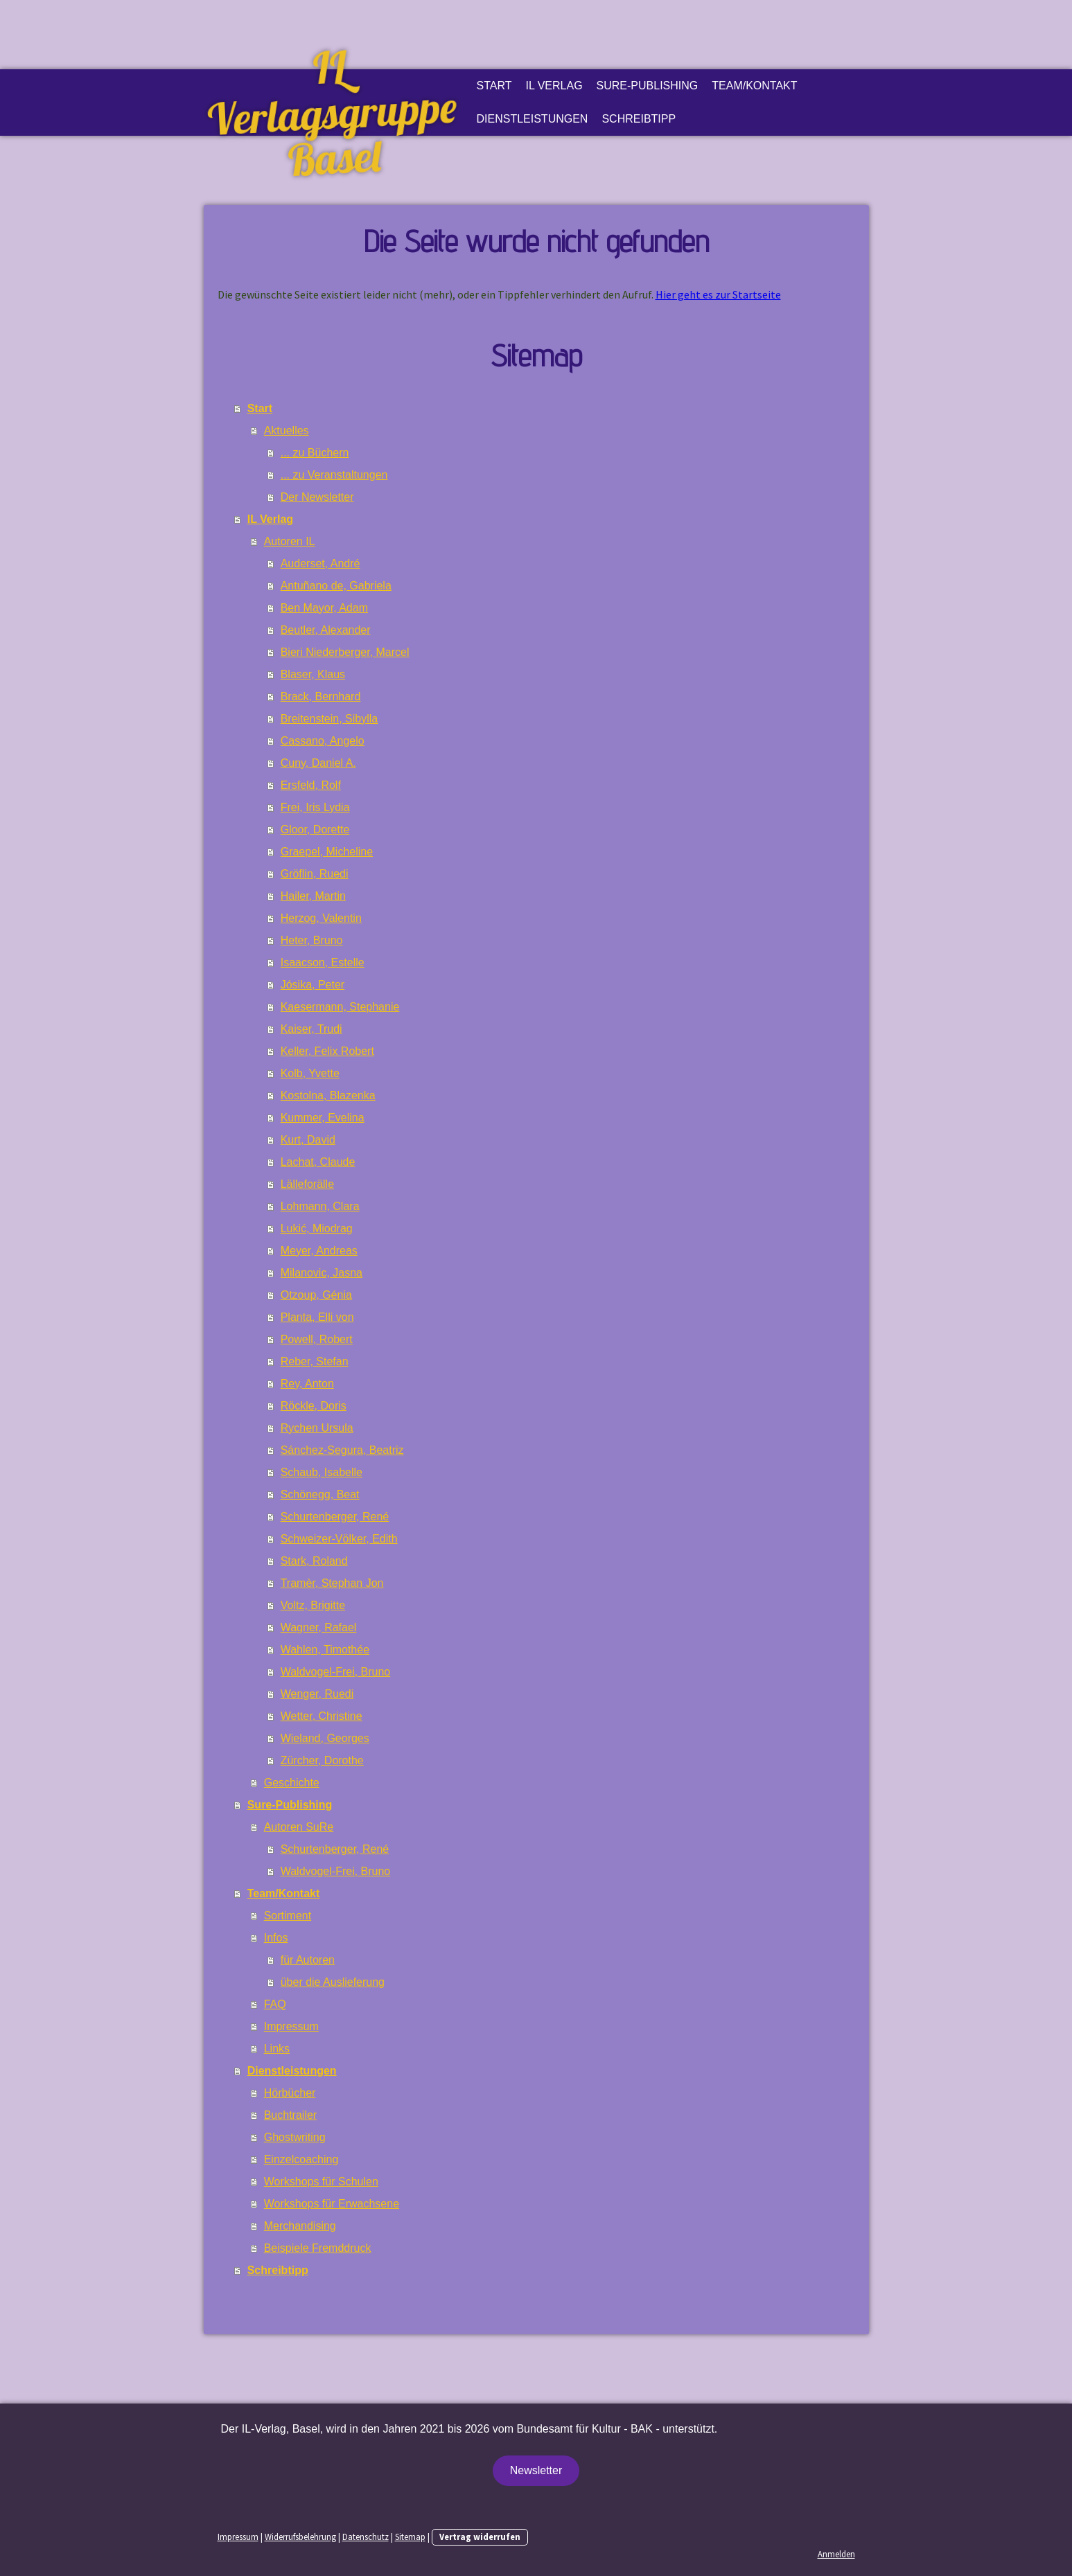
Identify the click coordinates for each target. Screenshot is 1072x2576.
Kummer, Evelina (322, 1117)
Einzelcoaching (301, 2159)
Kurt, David (308, 1140)
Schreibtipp (638, 119)
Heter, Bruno (312, 940)
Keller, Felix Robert (327, 1051)
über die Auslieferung (333, 1982)
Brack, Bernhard (321, 696)
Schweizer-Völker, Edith (339, 1539)
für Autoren (308, 1960)
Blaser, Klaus (313, 674)
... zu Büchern (315, 453)
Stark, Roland (314, 1561)
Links (277, 2048)
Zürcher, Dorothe (322, 1760)
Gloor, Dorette (315, 829)
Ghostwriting (295, 2137)
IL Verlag (553, 85)
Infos (276, 1938)
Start (494, 85)
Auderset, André (320, 563)
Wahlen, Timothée (325, 1649)
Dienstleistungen (532, 119)
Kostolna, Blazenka (328, 1095)
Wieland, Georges (325, 1738)
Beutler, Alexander (326, 630)
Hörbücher (290, 2093)
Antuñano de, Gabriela (336, 586)
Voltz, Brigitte (313, 1605)
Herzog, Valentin (321, 918)
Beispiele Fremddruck (317, 2248)
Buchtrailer (290, 2115)
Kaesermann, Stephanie (340, 1007)
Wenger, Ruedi (317, 1694)
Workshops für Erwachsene (331, 2204)
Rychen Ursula (317, 1428)
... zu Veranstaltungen (334, 475)
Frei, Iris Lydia (315, 807)
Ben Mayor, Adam (324, 608)
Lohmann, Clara (320, 1206)
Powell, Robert (317, 1339)
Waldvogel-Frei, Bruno (336, 1672)
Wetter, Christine (321, 1716)
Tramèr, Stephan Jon (332, 1583)
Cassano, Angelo (322, 741)
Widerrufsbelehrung (300, 2536)
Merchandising (300, 2226)
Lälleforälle (307, 1184)
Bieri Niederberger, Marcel (345, 652)
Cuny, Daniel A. (318, 763)
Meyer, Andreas (319, 1250)
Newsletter (536, 2470)
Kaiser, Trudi (311, 1029)
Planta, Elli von (317, 1317)
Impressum (291, 2026)
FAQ (275, 2004)
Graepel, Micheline (327, 852)
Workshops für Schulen (321, 2181)
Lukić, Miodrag (317, 1228)
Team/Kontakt (754, 85)
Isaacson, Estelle (322, 962)
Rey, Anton (307, 1383)
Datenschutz (365, 2536)
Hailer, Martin (313, 896)
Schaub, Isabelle (321, 1472)
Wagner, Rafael (319, 1627)
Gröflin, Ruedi (315, 874)
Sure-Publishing (647, 85)
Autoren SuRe (299, 1827)
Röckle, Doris (313, 1406)
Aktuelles (286, 430)
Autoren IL (289, 541)
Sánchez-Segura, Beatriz (342, 1450)
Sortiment (287, 1915)
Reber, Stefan (315, 1361)
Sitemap (410, 2536)
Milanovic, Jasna (321, 1273)
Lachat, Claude (318, 1162)
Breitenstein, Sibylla (329, 719)
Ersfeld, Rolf (311, 785)
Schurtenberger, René (335, 1516)
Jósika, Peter (312, 985)
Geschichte (291, 1782)
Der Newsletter (317, 497)
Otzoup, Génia (316, 1295)
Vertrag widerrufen (479, 2536)
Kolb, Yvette (310, 1073)
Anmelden (836, 2553)
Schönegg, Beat (320, 1494)
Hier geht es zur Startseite (718, 294)
